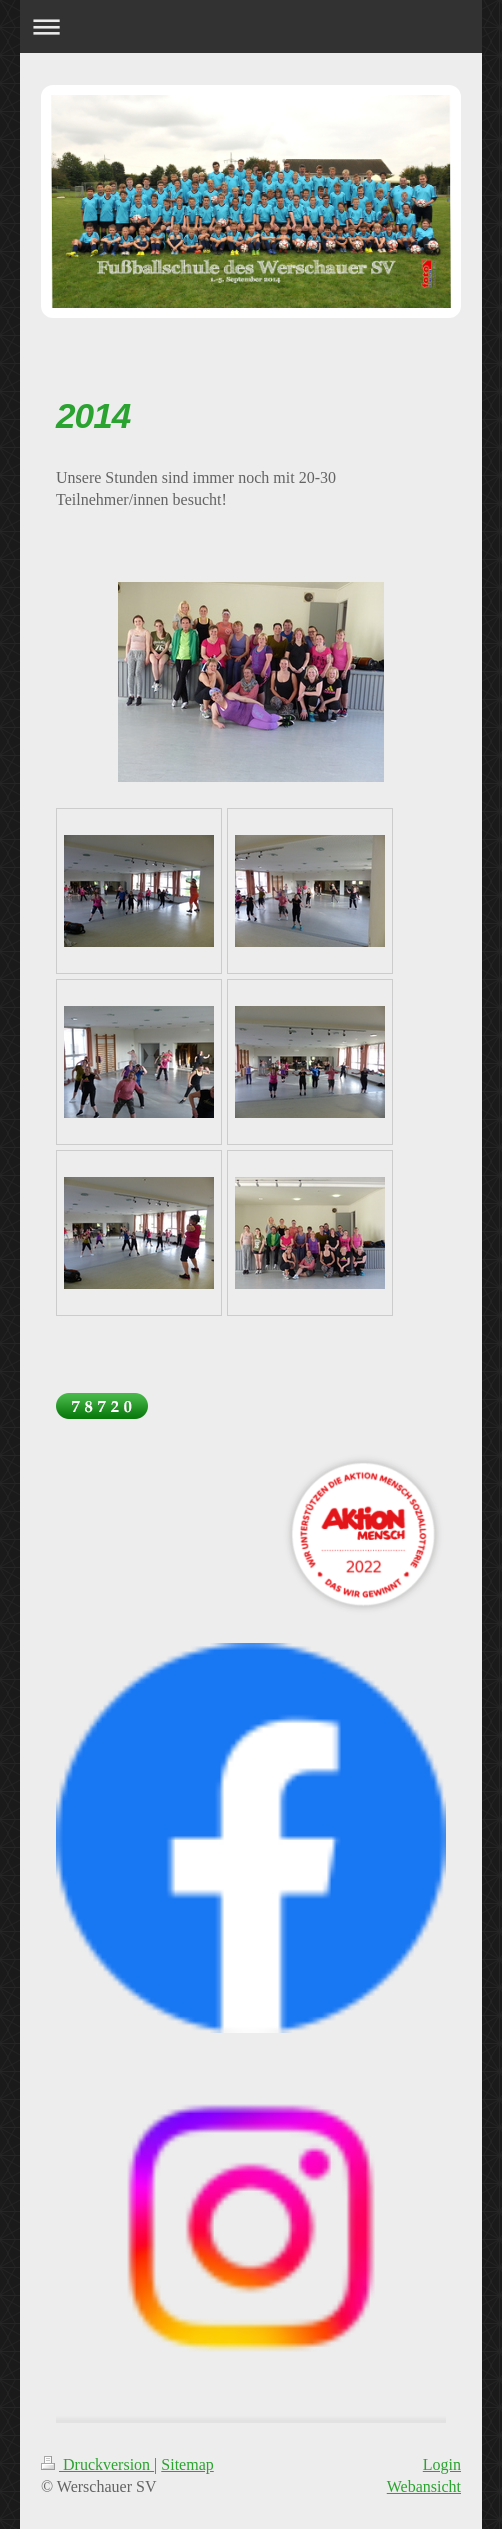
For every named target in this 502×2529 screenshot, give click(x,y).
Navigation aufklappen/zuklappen (251, 26)
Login (442, 2464)
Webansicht (424, 2486)
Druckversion (97, 2464)
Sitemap (187, 2464)
